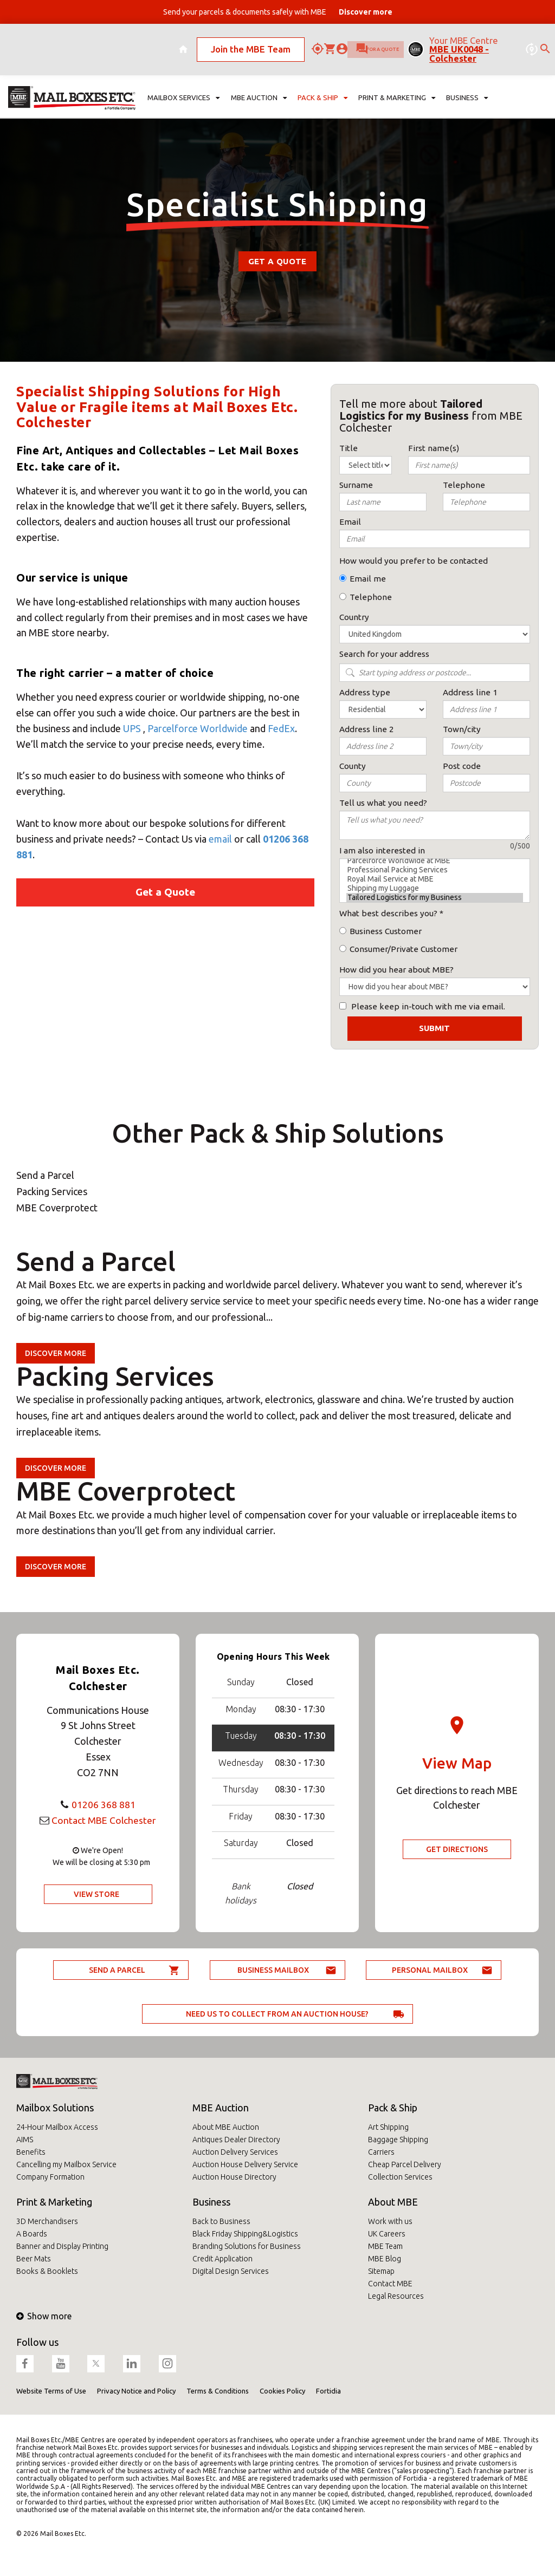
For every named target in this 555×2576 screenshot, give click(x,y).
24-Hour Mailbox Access (57, 2127)
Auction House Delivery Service (245, 2164)
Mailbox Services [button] (184, 79)
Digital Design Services (230, 2271)
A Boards (31, 2233)
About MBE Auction (225, 2127)
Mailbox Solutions (55, 2107)
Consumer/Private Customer (403, 949)
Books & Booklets (47, 2271)
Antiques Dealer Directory (236, 2139)
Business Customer (386, 931)
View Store (96, 1894)
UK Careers (386, 2233)
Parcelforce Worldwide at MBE (434, 860)
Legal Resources (396, 2296)
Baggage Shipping (398, 2139)
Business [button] (467, 79)
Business (211, 2201)
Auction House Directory (234, 2177)
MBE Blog (384, 2258)
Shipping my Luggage (434, 888)
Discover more (55, 1353)
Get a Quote (277, 261)
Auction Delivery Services (235, 2152)
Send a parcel (117, 1970)
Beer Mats (33, 2258)
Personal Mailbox (430, 1970)
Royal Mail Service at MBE (434, 879)
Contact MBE (390, 2283)
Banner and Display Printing (62, 2246)
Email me (368, 578)
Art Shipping (388, 2127)
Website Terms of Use (51, 2391)
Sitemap (381, 2271)
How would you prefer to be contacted (413, 560)
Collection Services (400, 2177)
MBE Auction (220, 2107)
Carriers (381, 2152)
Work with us (390, 2221)
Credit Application (222, 2258)
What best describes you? (388, 913)
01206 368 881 (103, 1804)
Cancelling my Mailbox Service (66, 2164)
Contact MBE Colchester (103, 1820)
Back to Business (221, 2221)
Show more (44, 2316)
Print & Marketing (54, 2201)
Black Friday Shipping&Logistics (245, 2233)
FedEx (281, 728)
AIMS (24, 2139)
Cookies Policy (282, 2391)
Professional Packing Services (434, 870)
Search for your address (384, 653)
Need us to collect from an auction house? (277, 2014)
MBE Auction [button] (259, 79)
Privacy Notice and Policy (136, 2391)
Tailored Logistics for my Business (434, 897)
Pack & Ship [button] (322, 79)
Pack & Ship (392, 2107)
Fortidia (328, 2391)
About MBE (393, 2201)
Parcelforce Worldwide (197, 728)
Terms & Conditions (217, 2391)
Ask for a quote (327, 39)
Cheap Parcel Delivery (404, 2164)
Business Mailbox (273, 1970)
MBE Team (385, 2246)
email (220, 838)
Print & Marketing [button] (396, 79)
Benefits (31, 2152)
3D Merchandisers (47, 2221)
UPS (132, 728)
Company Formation (50, 2177)
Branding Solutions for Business (246, 2246)
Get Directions (457, 1849)
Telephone (371, 597)
